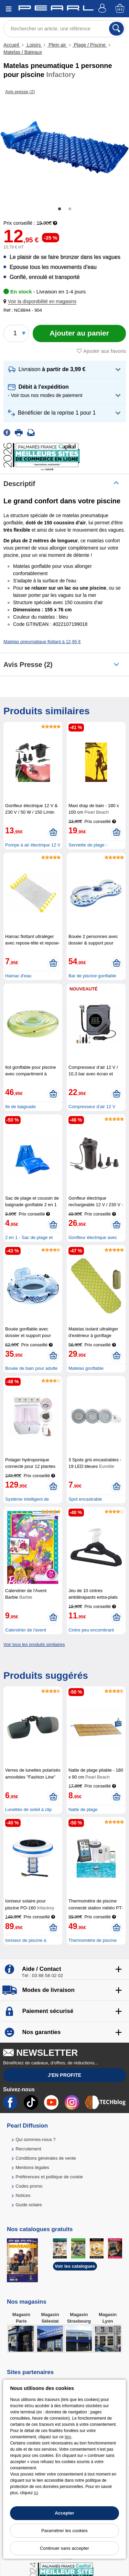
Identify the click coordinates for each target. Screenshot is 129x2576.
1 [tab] (59, 209)
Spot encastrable (85, 1499)
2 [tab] (69, 209)
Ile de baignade (20, 1106)
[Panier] (120, 9)
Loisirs (33, 45)
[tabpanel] (64, 147)
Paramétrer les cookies (64, 2530)
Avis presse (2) (28, 664)
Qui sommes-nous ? (35, 2139)
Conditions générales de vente (45, 2158)
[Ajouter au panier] (79, 333)
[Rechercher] (116, 29)
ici (36, 2492)
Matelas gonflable (86, 1368)
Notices (22, 2195)
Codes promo (28, 2186)
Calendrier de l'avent (25, 1630)
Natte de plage (83, 1809)
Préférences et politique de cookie (49, 2176)
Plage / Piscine (90, 45)
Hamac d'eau (18, 975)
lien (68, 2436)
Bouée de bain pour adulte (31, 1368)
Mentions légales (32, 2167)
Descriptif (19, 483)
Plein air (57, 45)
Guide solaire (28, 2204)
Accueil (11, 45)
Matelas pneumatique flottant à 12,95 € (42, 641)
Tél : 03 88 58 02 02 (42, 1975)
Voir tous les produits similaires (34, 1644)
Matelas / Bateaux (22, 52)
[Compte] (103, 9)
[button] (41, 301)
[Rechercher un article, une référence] (64, 28)
